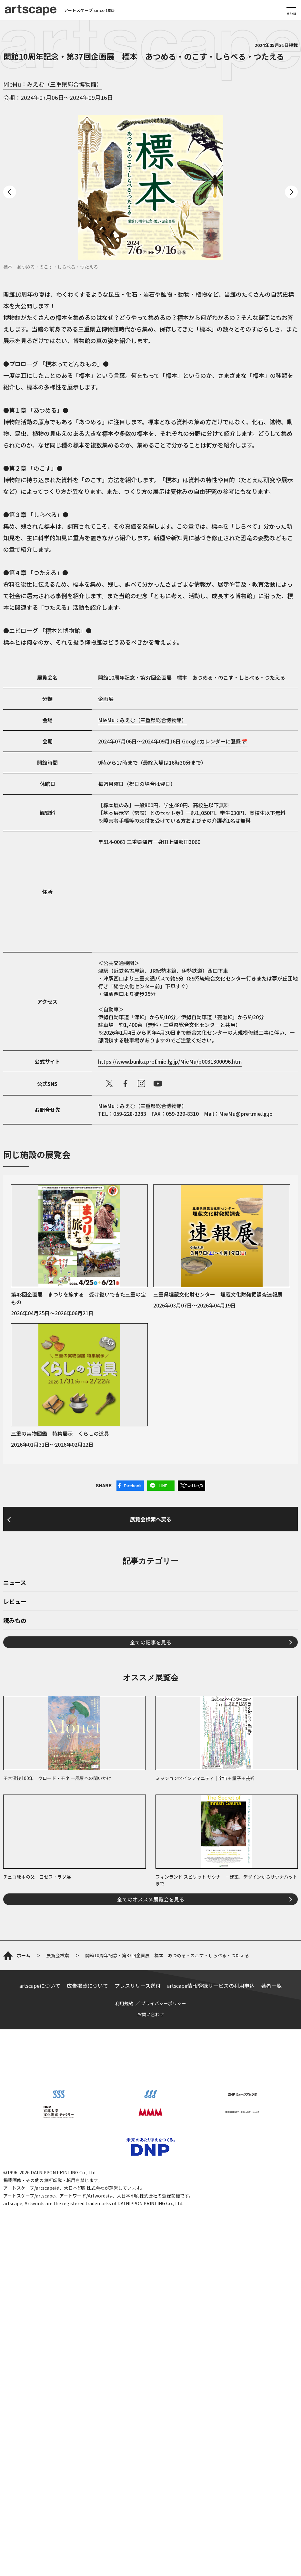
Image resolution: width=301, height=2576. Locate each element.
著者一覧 (271, 2298)
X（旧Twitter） (109, 1083)
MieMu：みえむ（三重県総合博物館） (52, 84)
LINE (163, 1485)
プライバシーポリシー (163, 2316)
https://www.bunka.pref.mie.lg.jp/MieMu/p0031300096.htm (170, 1061)
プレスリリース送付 (138, 2298)
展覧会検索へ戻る (150, 1600)
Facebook (133, 1485)
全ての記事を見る (150, 1813)
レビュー (14, 1772)
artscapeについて (39, 2298)
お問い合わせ (150, 2326)
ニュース (14, 1753)
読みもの (14, 1791)
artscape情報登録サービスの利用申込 (211, 2298)
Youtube (158, 1083)
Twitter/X (194, 1485)
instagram (141, 1083)
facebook (125, 1083)
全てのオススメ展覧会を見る (150, 2070)
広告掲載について (87, 2298)
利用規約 (124, 2316)
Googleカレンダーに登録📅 (214, 741)
